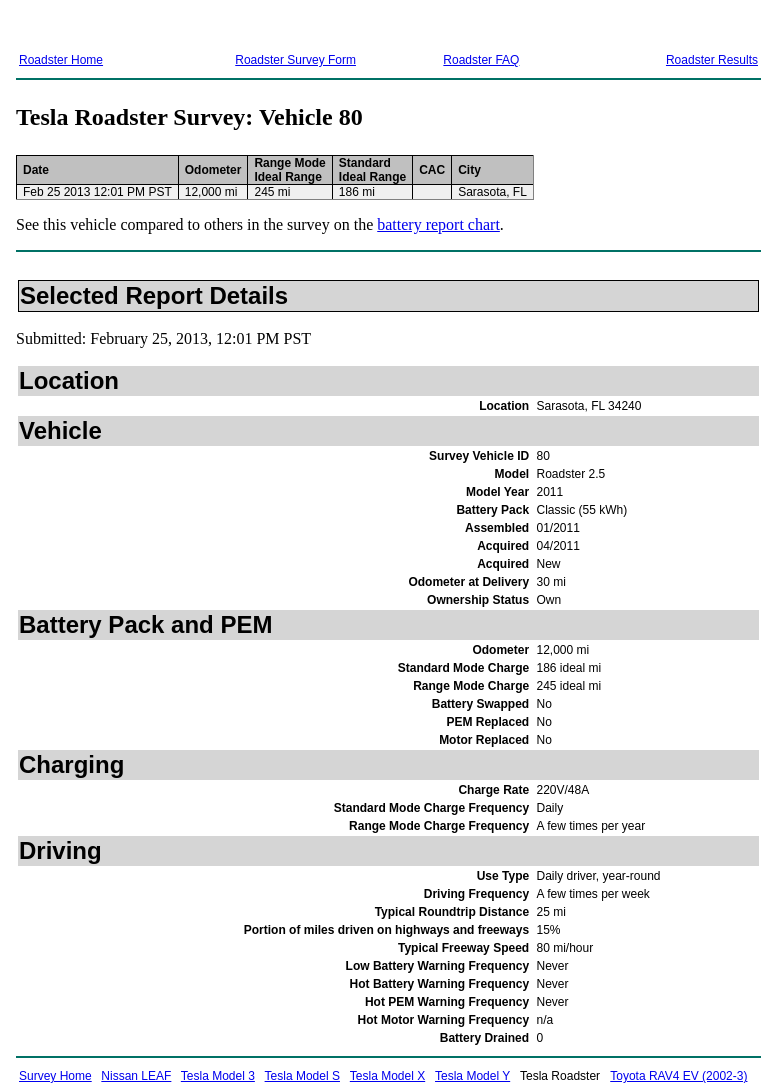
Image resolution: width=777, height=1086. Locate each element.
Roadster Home (61, 60)
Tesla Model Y (472, 1076)
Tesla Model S (302, 1076)
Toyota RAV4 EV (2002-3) (678, 1076)
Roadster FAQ (481, 60)
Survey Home (55, 1076)
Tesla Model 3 (218, 1076)
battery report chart (438, 224)
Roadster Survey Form (295, 60)
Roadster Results (712, 60)
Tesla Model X (387, 1076)
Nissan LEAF (136, 1076)
